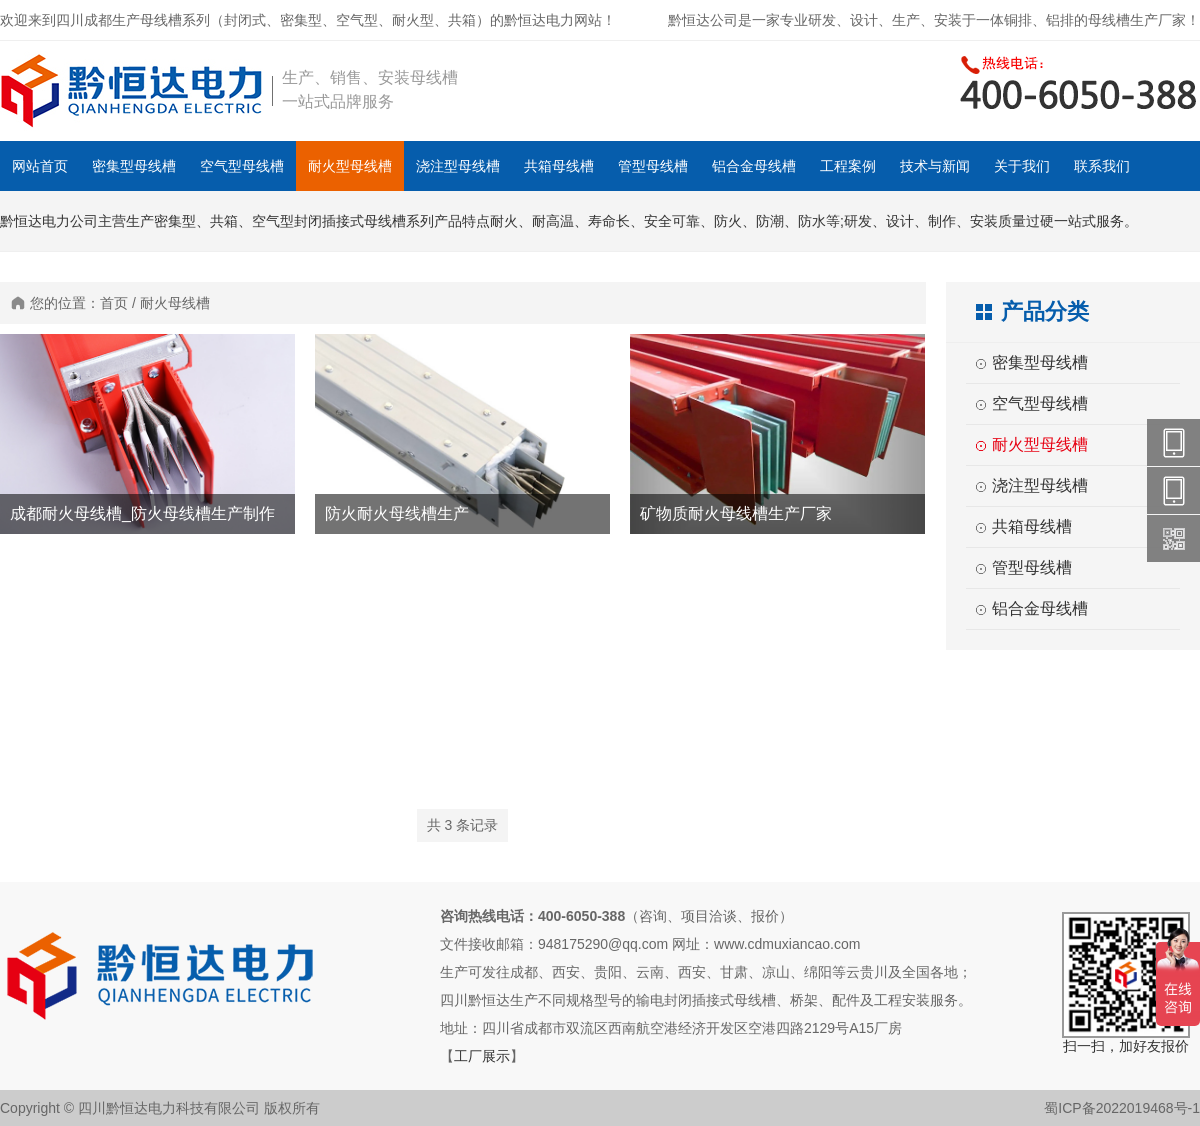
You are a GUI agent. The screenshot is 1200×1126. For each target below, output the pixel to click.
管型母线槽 (653, 166)
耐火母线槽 (175, 303)
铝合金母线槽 (754, 166)
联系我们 (1102, 166)
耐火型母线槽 (350, 166)
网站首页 (40, 166)
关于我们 (1022, 166)
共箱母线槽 (559, 166)
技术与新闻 (935, 166)
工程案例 (848, 166)
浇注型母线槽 (458, 166)
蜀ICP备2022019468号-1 (1122, 1108)
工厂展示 (482, 1056)
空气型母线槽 (242, 166)
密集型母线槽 (134, 166)
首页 (114, 303)
